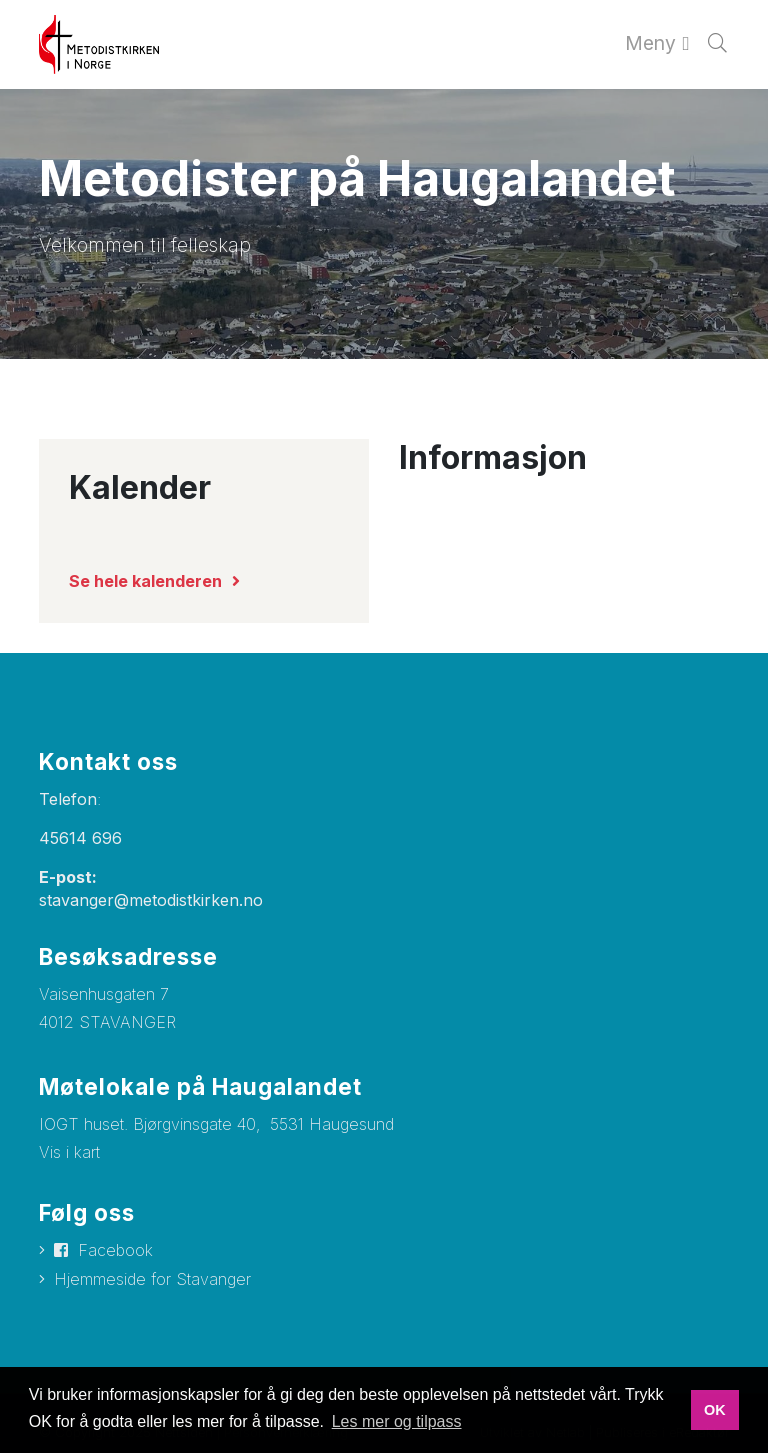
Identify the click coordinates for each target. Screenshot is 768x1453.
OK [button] (715, 1410)
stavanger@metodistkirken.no (151, 900)
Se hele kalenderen (145, 581)
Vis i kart (69, 1152)
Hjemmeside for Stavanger (152, 1279)
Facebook (115, 1250)
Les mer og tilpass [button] (397, 1421)
